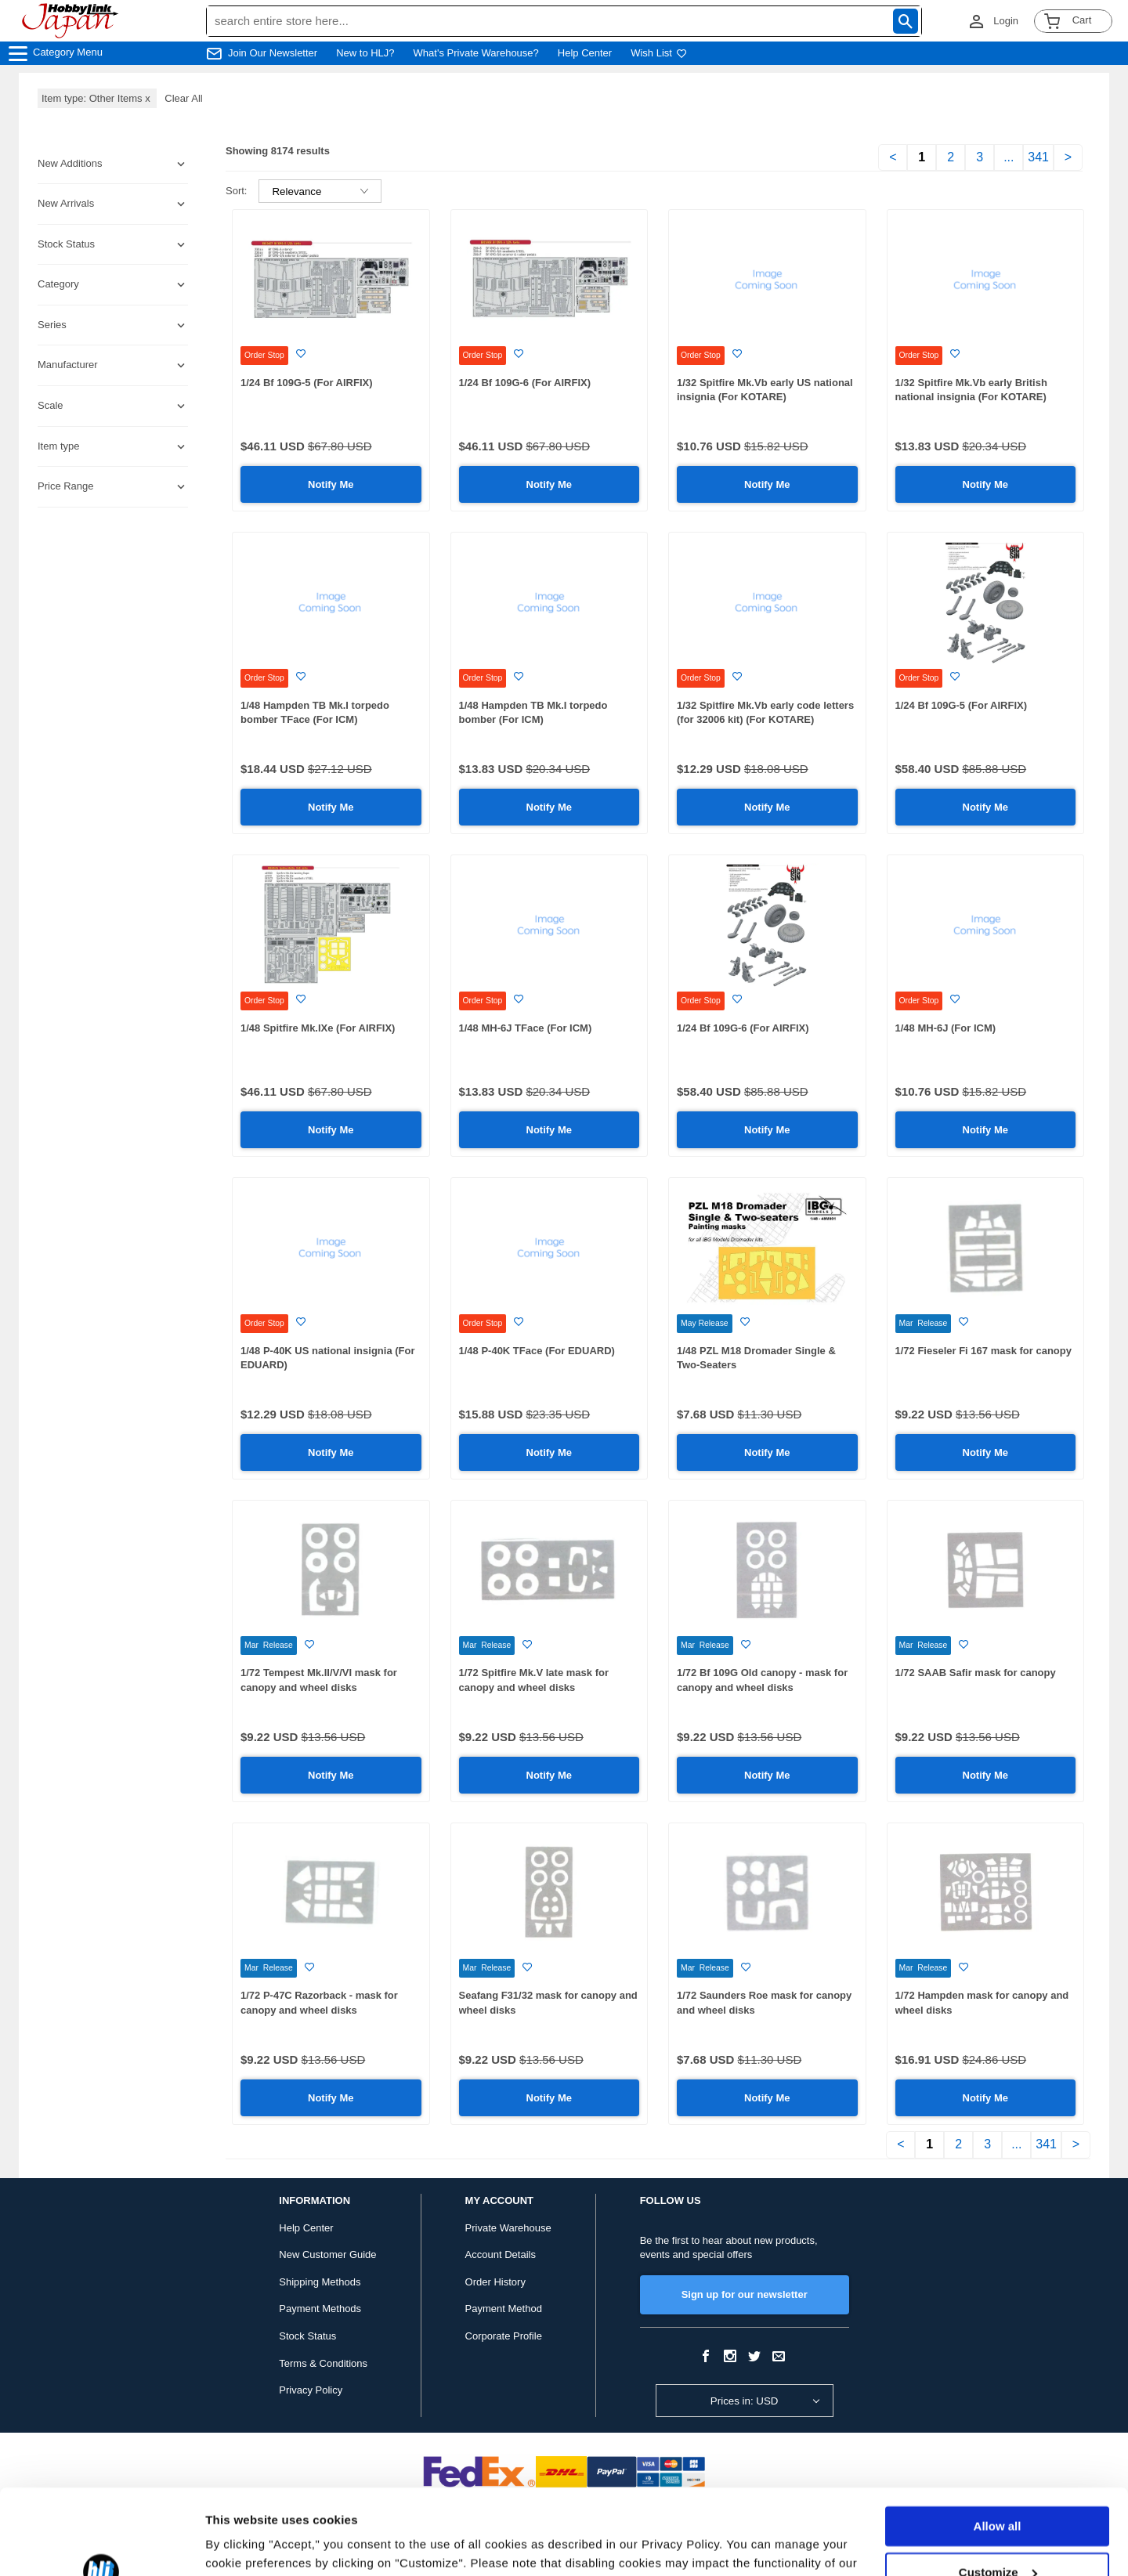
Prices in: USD (744, 2401)
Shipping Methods (319, 2282)
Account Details (500, 2254)
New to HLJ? (365, 53)
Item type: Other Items (97, 98)
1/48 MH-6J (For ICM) (945, 1028)
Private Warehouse (508, 2228)
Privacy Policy (310, 2390)
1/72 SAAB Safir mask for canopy (975, 1672)
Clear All (183, 98)
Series (52, 325)
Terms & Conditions (323, 2363)
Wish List (659, 53)
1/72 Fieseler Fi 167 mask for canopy (983, 1351)
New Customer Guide (327, 2254)
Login (1005, 21)
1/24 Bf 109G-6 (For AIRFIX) (525, 382)
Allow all (997, 2446)
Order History (495, 2282)
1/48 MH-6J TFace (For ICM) (525, 1028)
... (1008, 157)
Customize (998, 2491)
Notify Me (331, 484)
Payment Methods (320, 2308)
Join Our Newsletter (272, 53)
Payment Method (503, 2308)
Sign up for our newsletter (745, 2294)
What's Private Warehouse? (476, 53)
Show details (241, 2545)
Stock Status (307, 2336)
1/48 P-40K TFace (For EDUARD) (537, 1351)
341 (1038, 157)
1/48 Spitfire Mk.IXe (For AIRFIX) (317, 1028)
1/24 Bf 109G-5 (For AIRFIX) (306, 382)
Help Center (585, 53)
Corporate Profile (503, 2336)
